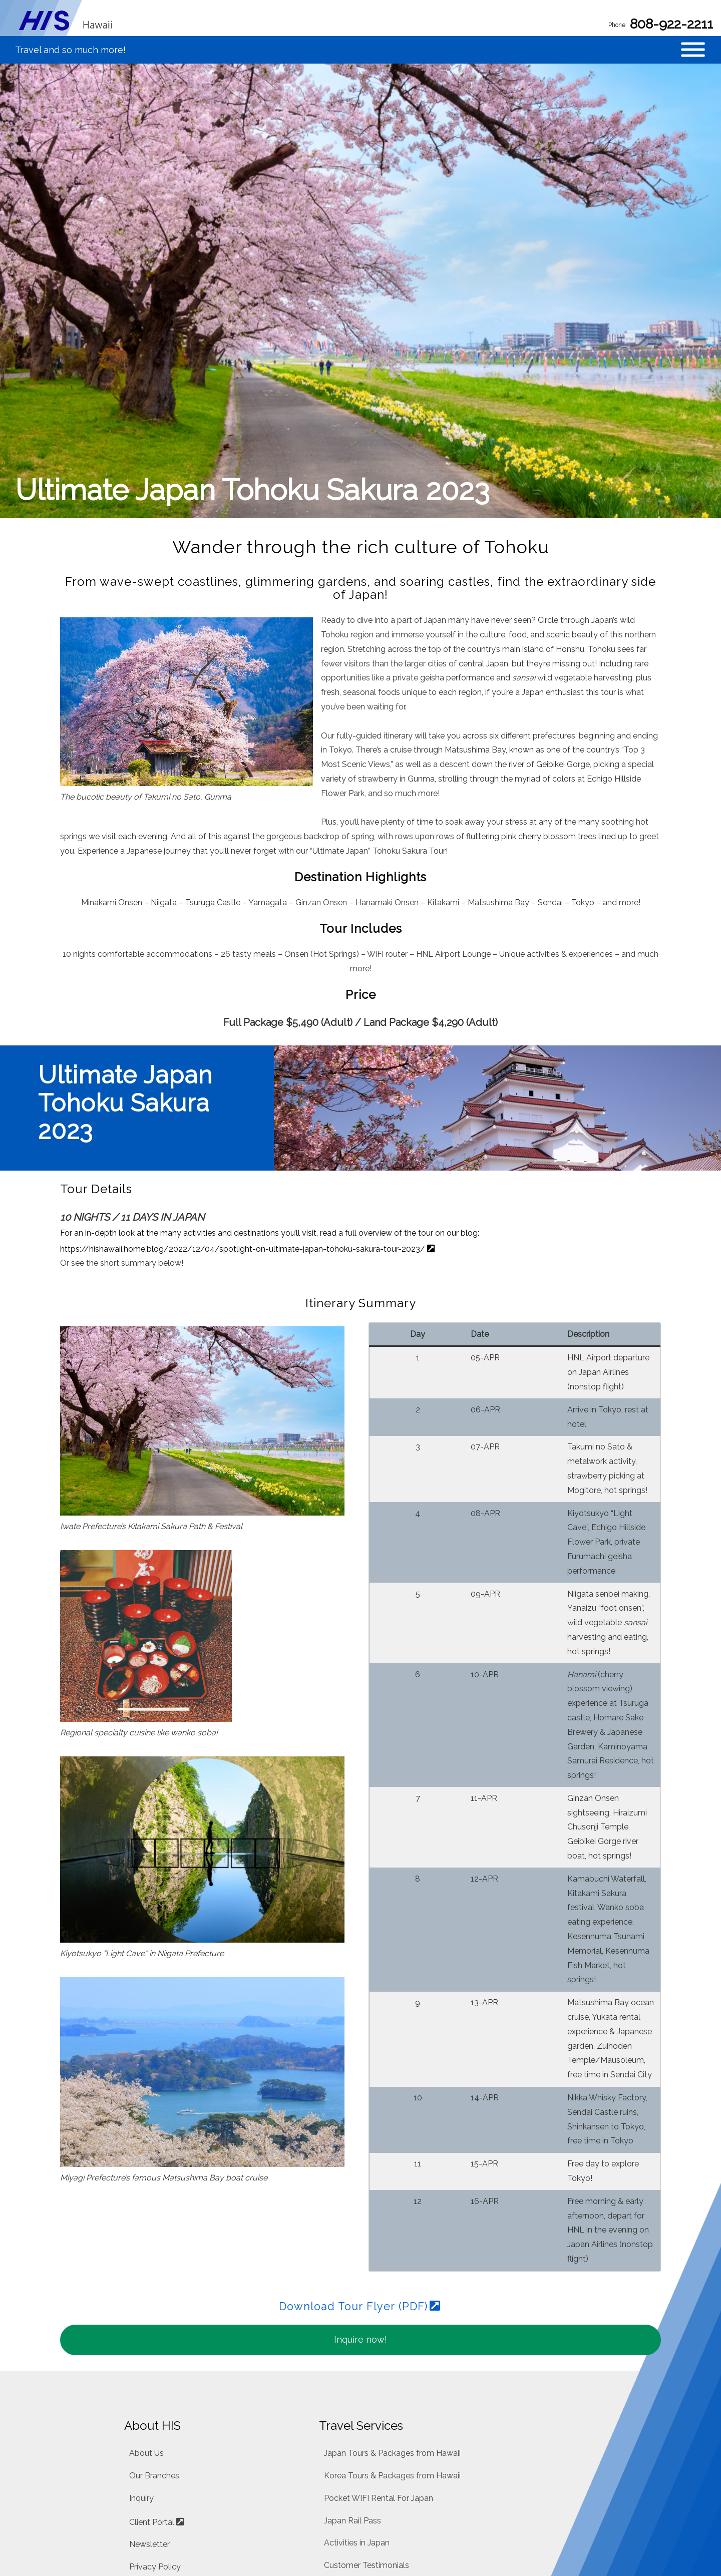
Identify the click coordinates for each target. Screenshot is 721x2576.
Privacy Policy (155, 2374)
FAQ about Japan (356, 2395)
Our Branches (154, 2283)
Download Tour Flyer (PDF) (352, 2113)
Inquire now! (360, 2147)
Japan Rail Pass (352, 2328)
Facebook (147, 2422)
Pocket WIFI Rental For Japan (378, 2306)
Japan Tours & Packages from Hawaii (392, 2261)
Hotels (336, 2419)
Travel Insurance (354, 2467)
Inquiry (141, 2306)
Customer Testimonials (366, 2373)
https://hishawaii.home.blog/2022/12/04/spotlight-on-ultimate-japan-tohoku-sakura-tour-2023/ (242, 1055)
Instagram (148, 2446)
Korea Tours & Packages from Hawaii (392, 2283)
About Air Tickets (356, 2489)
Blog (138, 2398)
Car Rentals (345, 2443)
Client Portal (151, 2330)
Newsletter (149, 2352)
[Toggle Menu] (693, 59)
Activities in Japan (357, 2351)
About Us (146, 2261)
